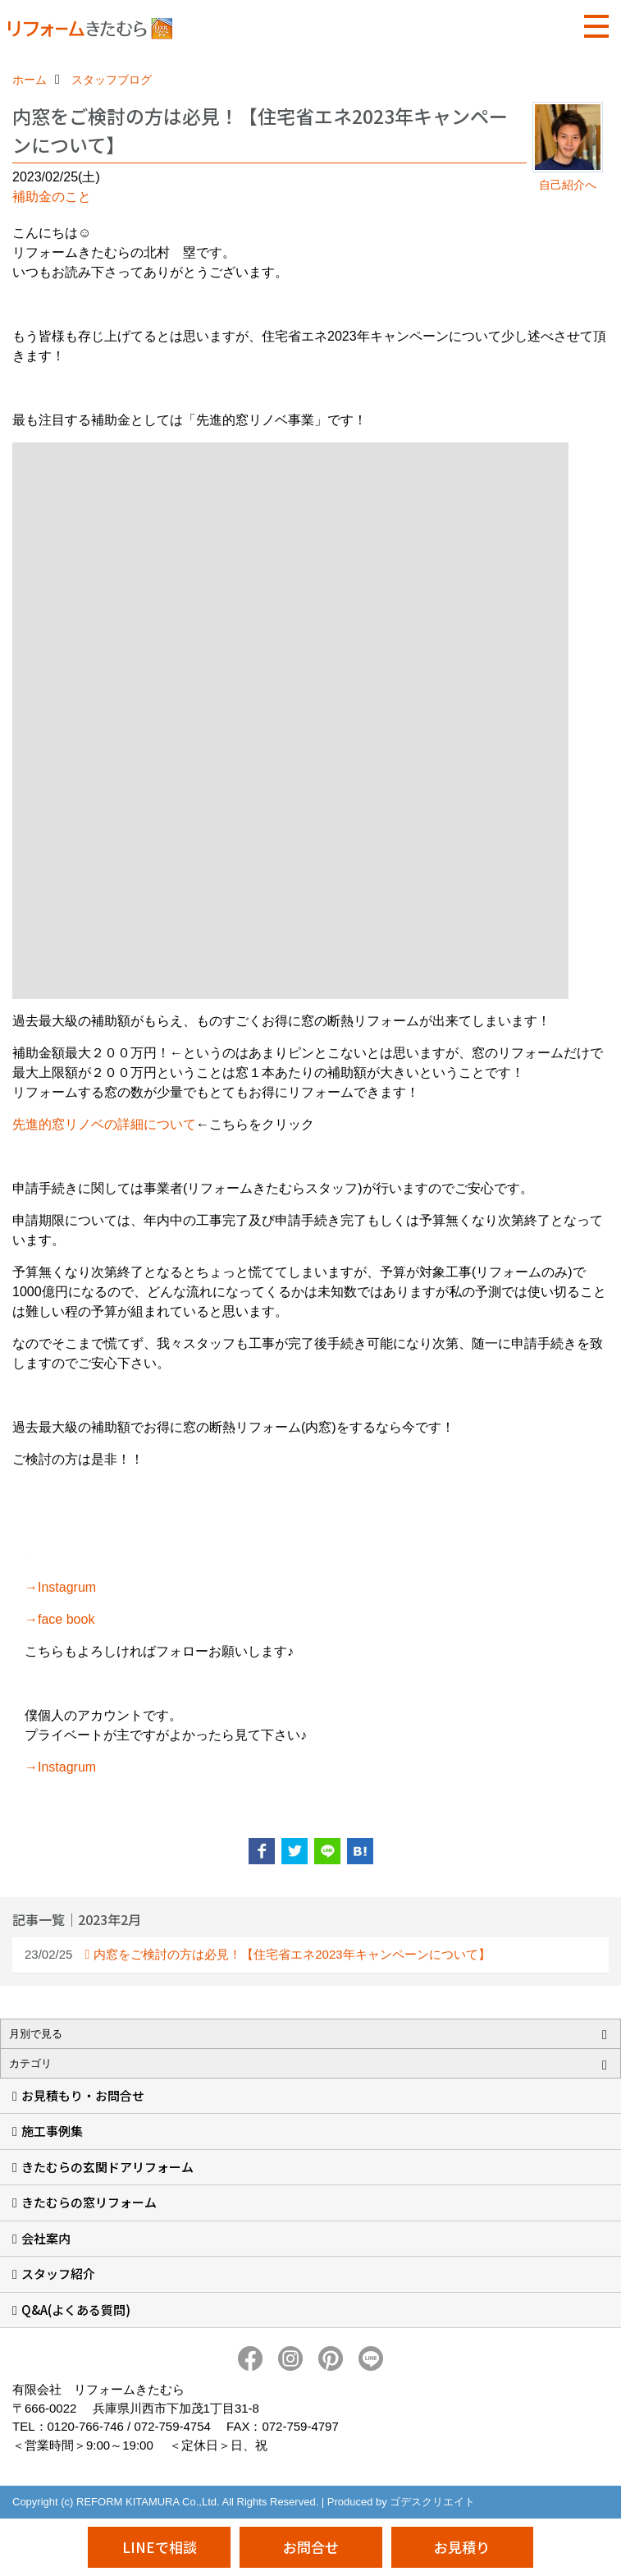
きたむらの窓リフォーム (89, 2202)
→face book (59, 1619)
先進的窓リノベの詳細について (104, 1124)
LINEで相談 (159, 2547)
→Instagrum (60, 1587)
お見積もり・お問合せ (82, 2095)
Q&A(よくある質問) (75, 2309)
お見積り (462, 2547)
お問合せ (311, 2547)
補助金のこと (51, 197)
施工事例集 (52, 2130)
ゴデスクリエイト (432, 2502)
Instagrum (67, 1767)
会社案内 (46, 2238)
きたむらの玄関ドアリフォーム (107, 2166)
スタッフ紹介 (58, 2273)
